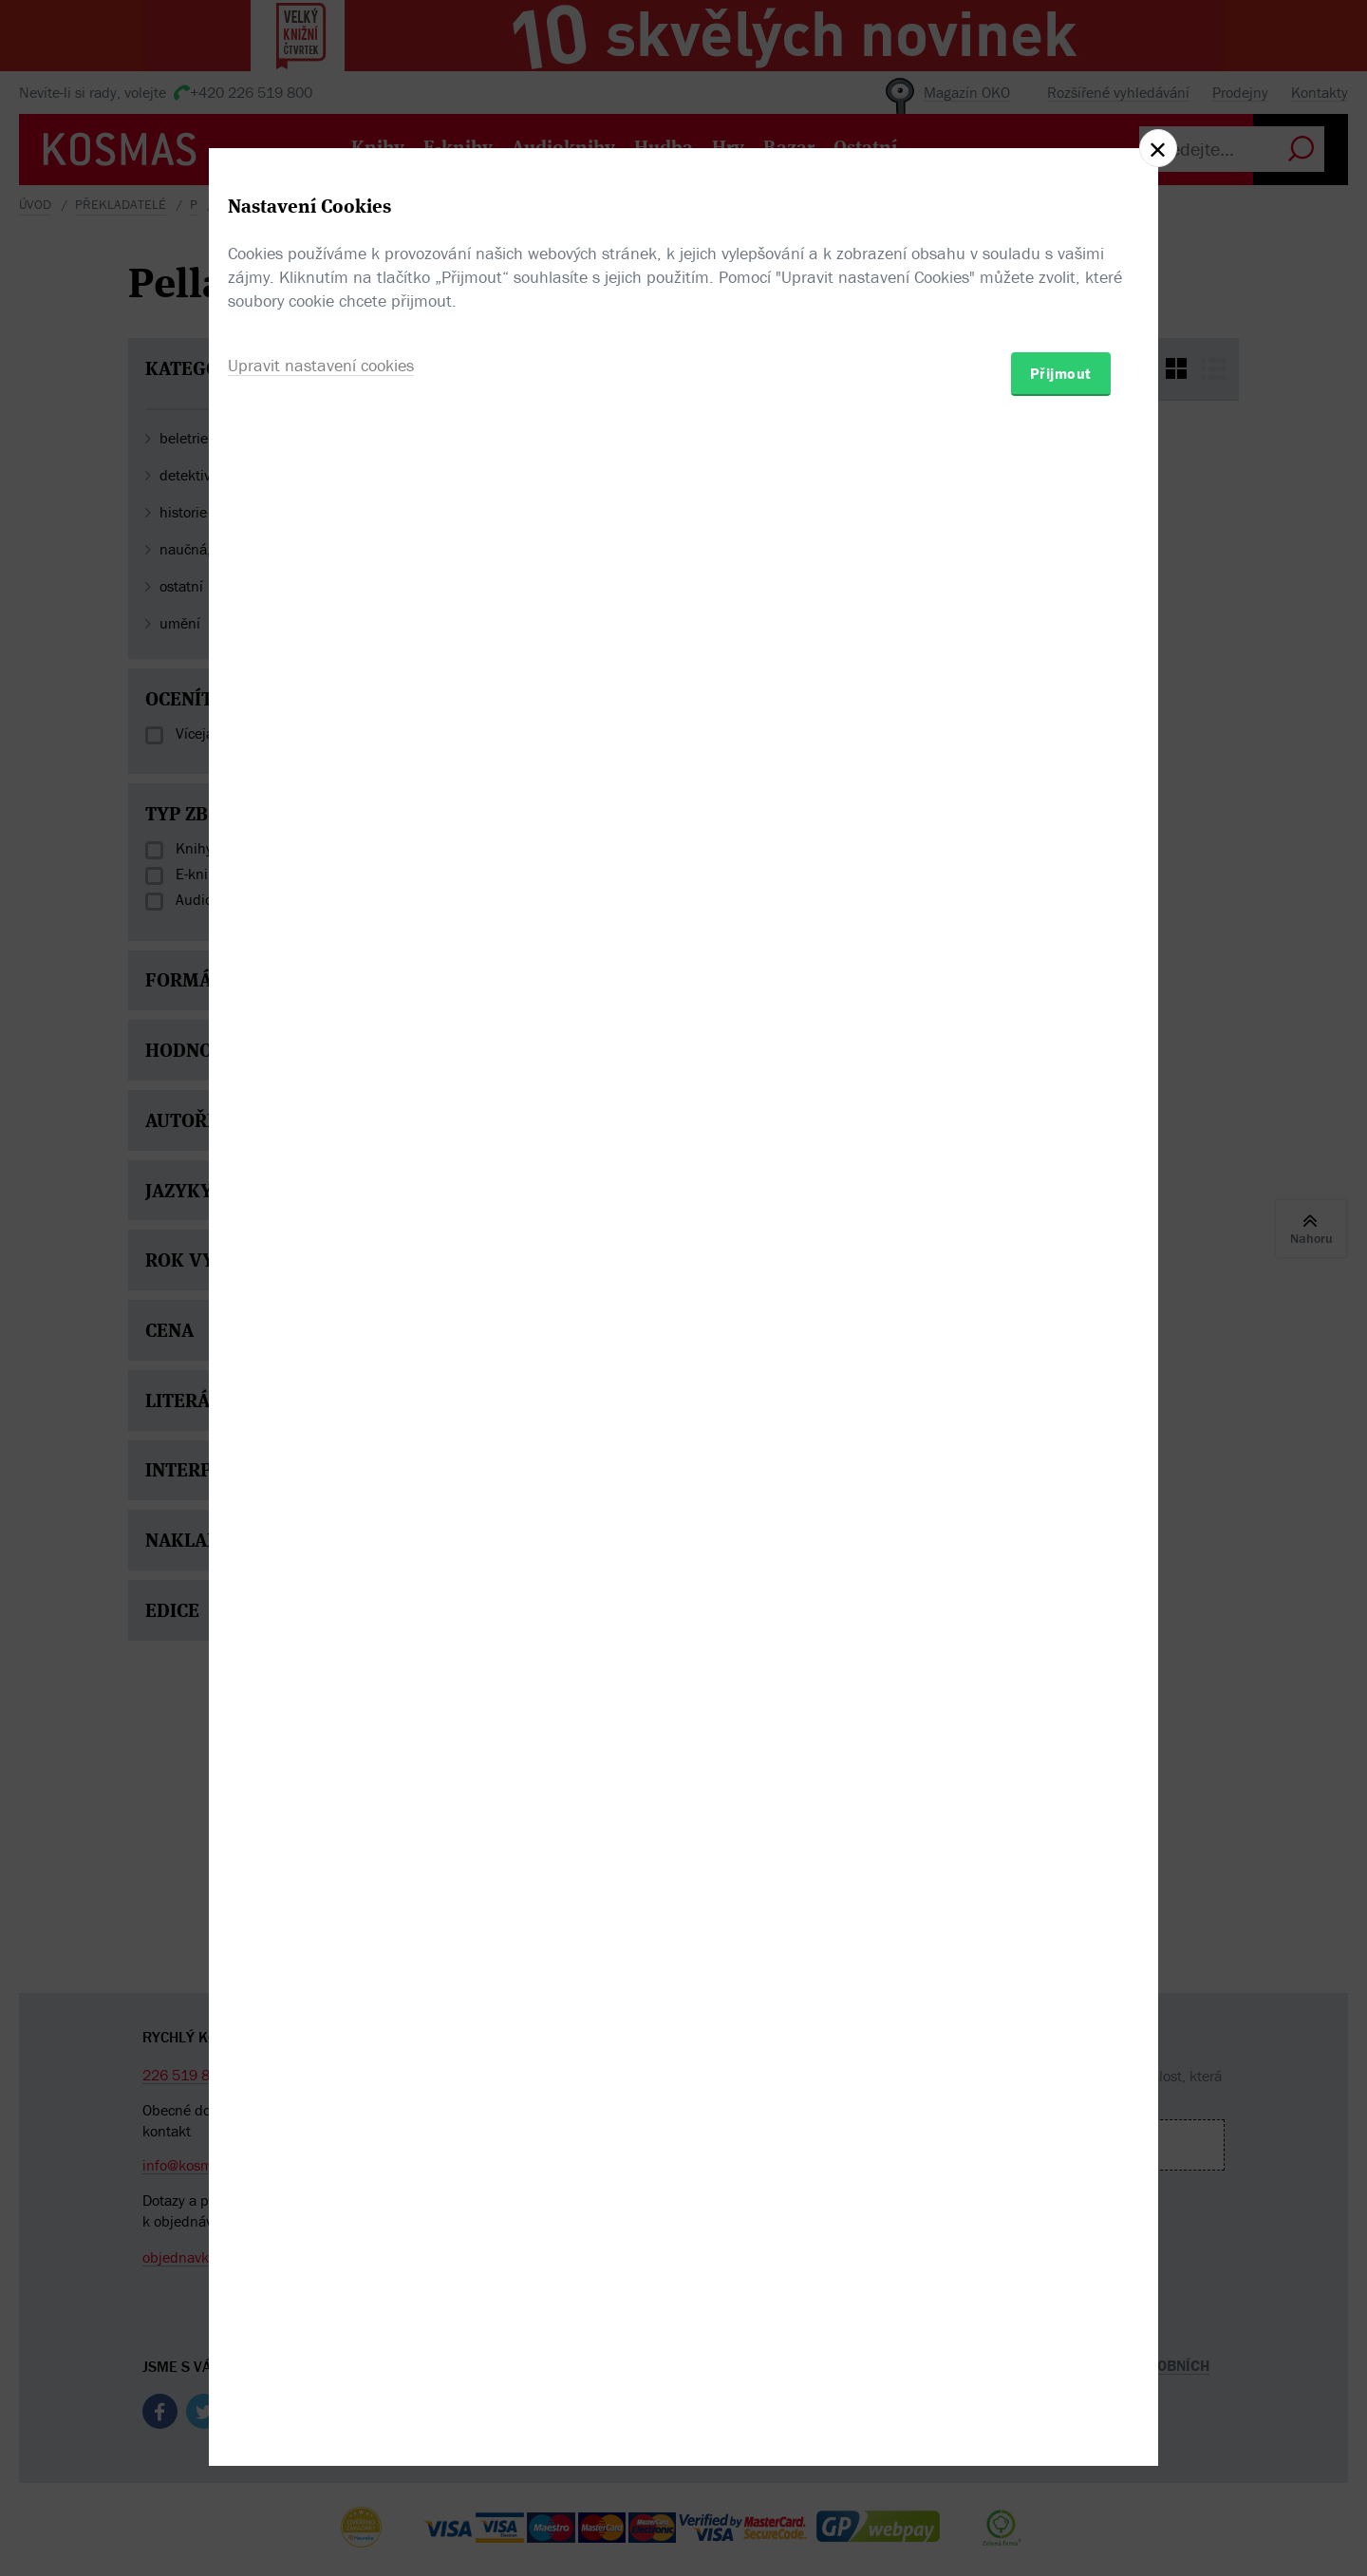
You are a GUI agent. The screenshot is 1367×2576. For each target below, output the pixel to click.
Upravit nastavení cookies (321, 1390)
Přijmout (1061, 1398)
